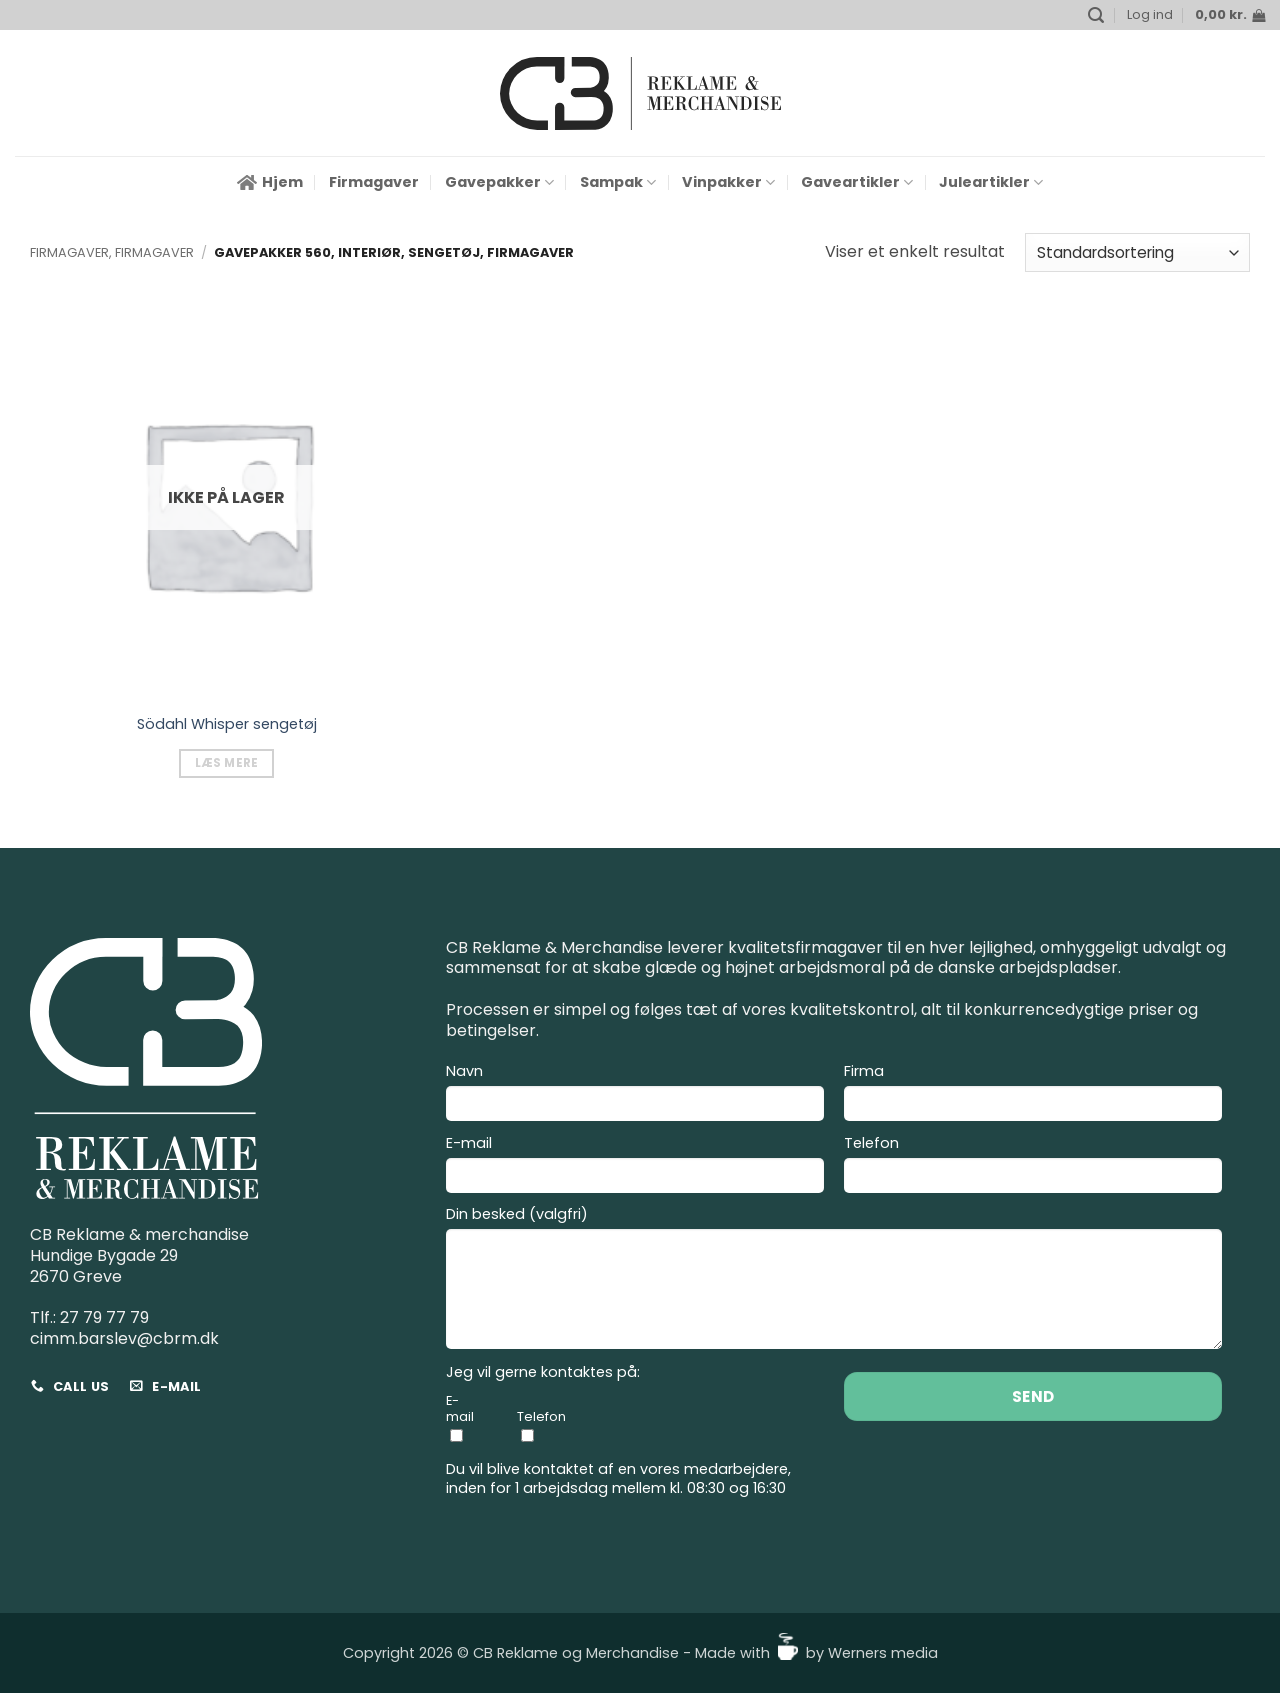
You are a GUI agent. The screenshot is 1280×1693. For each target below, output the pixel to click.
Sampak (618, 182)
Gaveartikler (857, 182)
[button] (1096, 15)
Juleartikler (991, 182)
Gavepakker (499, 182)
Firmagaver (374, 182)
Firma (1033, 1095)
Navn (635, 1095)
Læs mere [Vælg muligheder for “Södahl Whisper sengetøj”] (227, 763)
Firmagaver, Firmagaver (112, 252)
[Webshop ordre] (1137, 252)
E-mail (635, 1167)
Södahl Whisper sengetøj (227, 724)
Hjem (270, 182)
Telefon (1033, 1167)
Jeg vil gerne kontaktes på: (543, 1372)
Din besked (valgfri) (834, 1280)
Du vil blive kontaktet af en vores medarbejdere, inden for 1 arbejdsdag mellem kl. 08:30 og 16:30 (618, 1478)
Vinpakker (728, 182)
